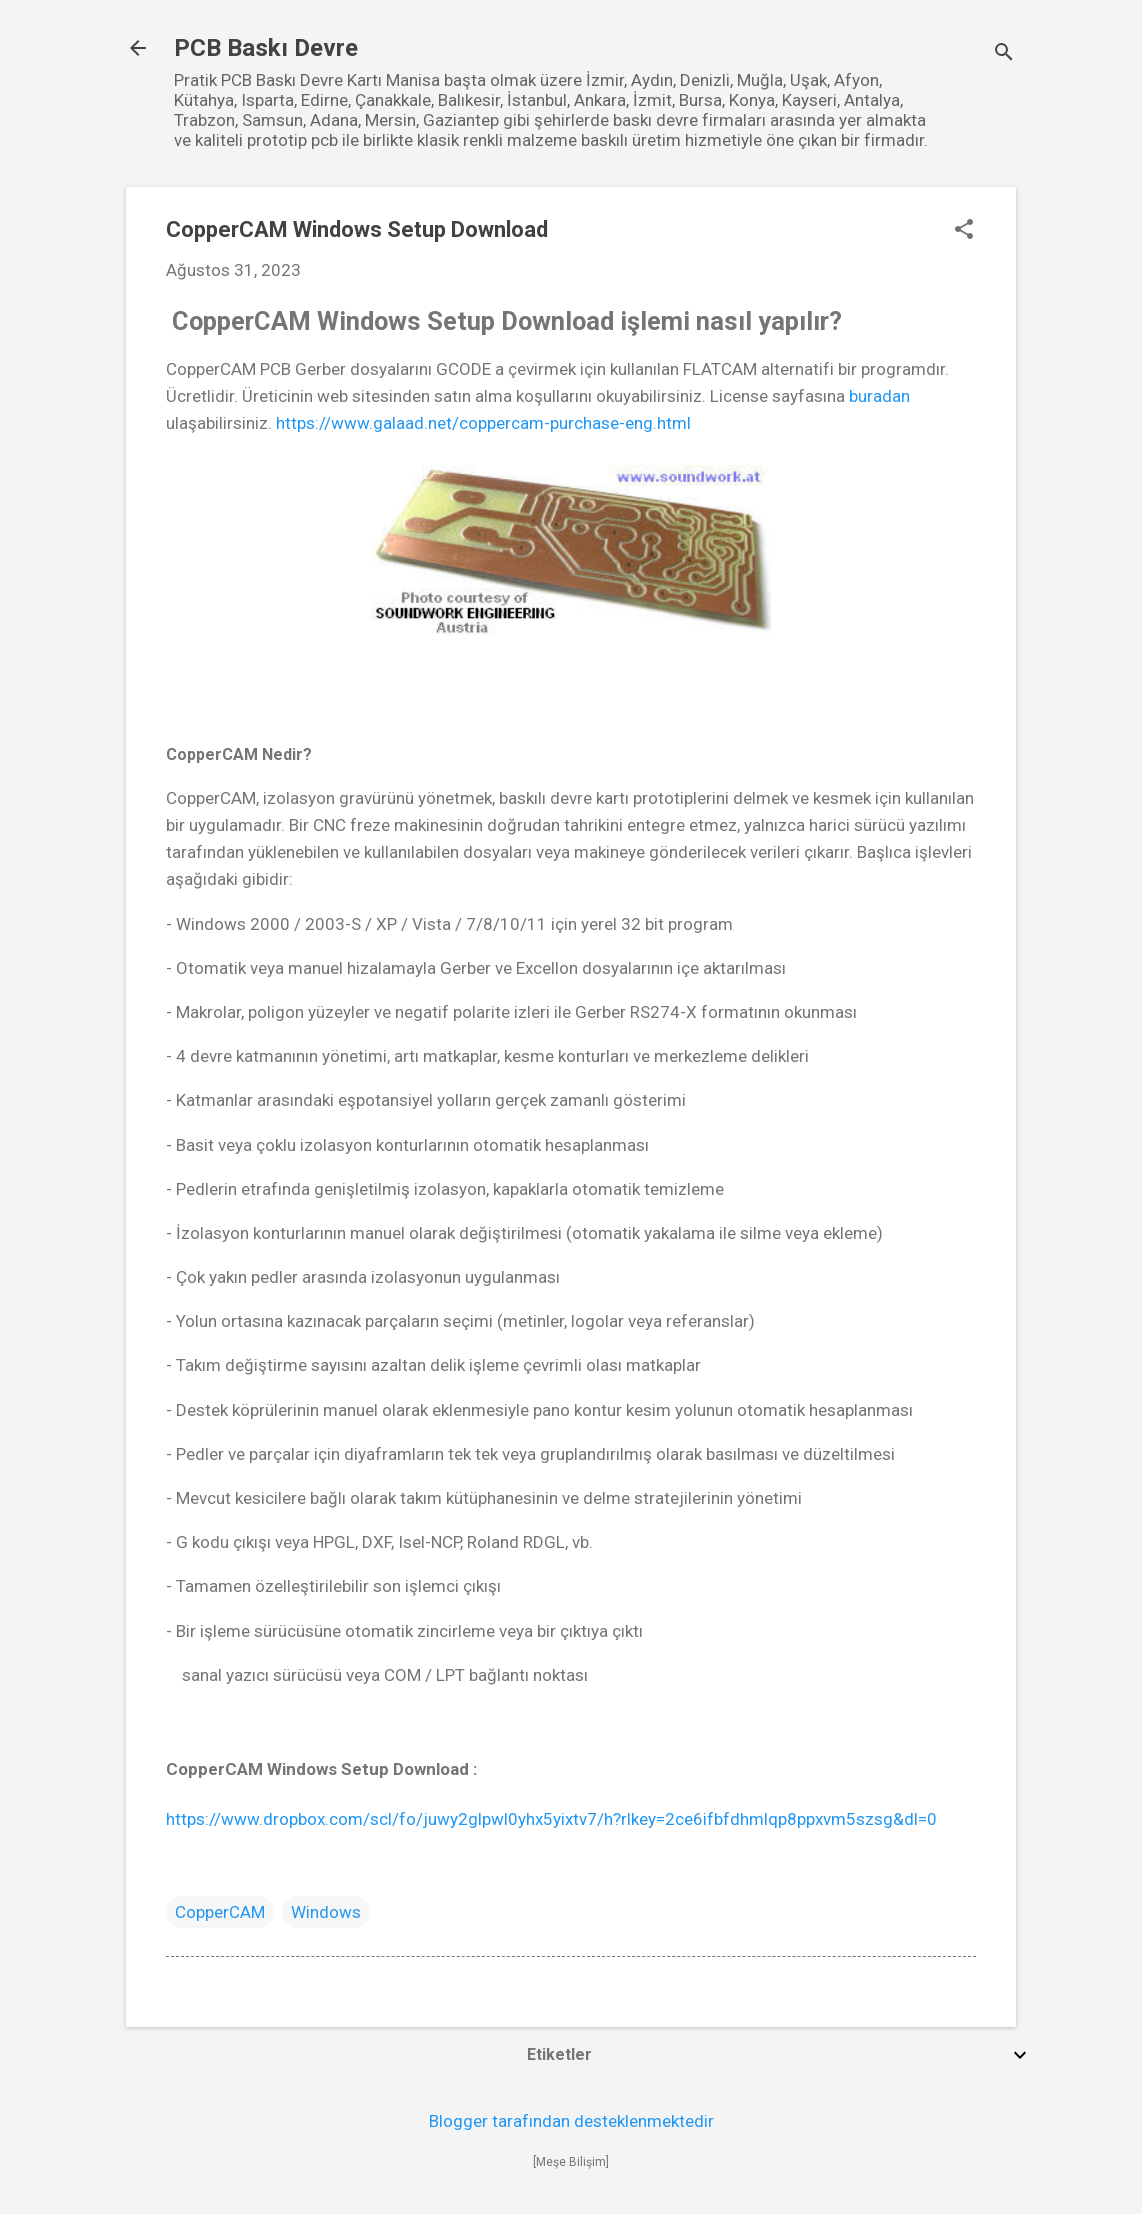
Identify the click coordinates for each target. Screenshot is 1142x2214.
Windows (326, 1912)
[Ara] (1004, 54)
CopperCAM (220, 1912)
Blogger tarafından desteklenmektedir (571, 2121)
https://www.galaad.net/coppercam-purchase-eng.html (483, 423)
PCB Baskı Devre (266, 48)
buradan (879, 396)
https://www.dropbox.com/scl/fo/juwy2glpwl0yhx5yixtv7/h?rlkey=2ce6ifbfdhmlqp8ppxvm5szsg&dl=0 (555, 1819)
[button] (964, 231)
